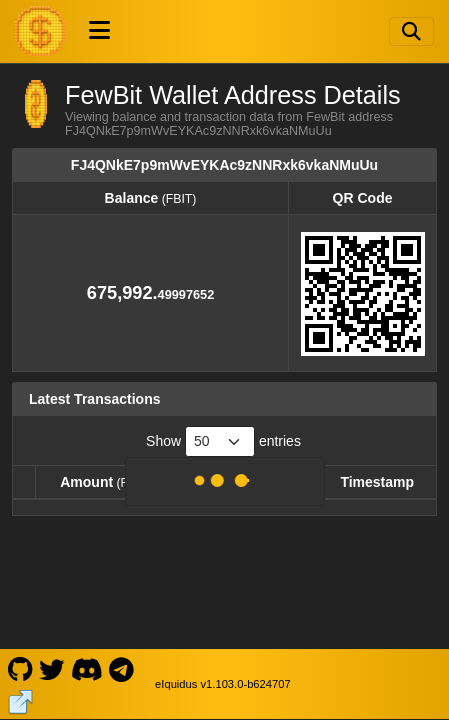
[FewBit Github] (20, 668)
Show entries (223, 441)
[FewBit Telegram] (122, 668)
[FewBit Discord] (86, 668)
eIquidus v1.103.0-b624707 (223, 684)
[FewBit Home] (40, 31)
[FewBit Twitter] (52, 668)
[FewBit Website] (20, 700)
